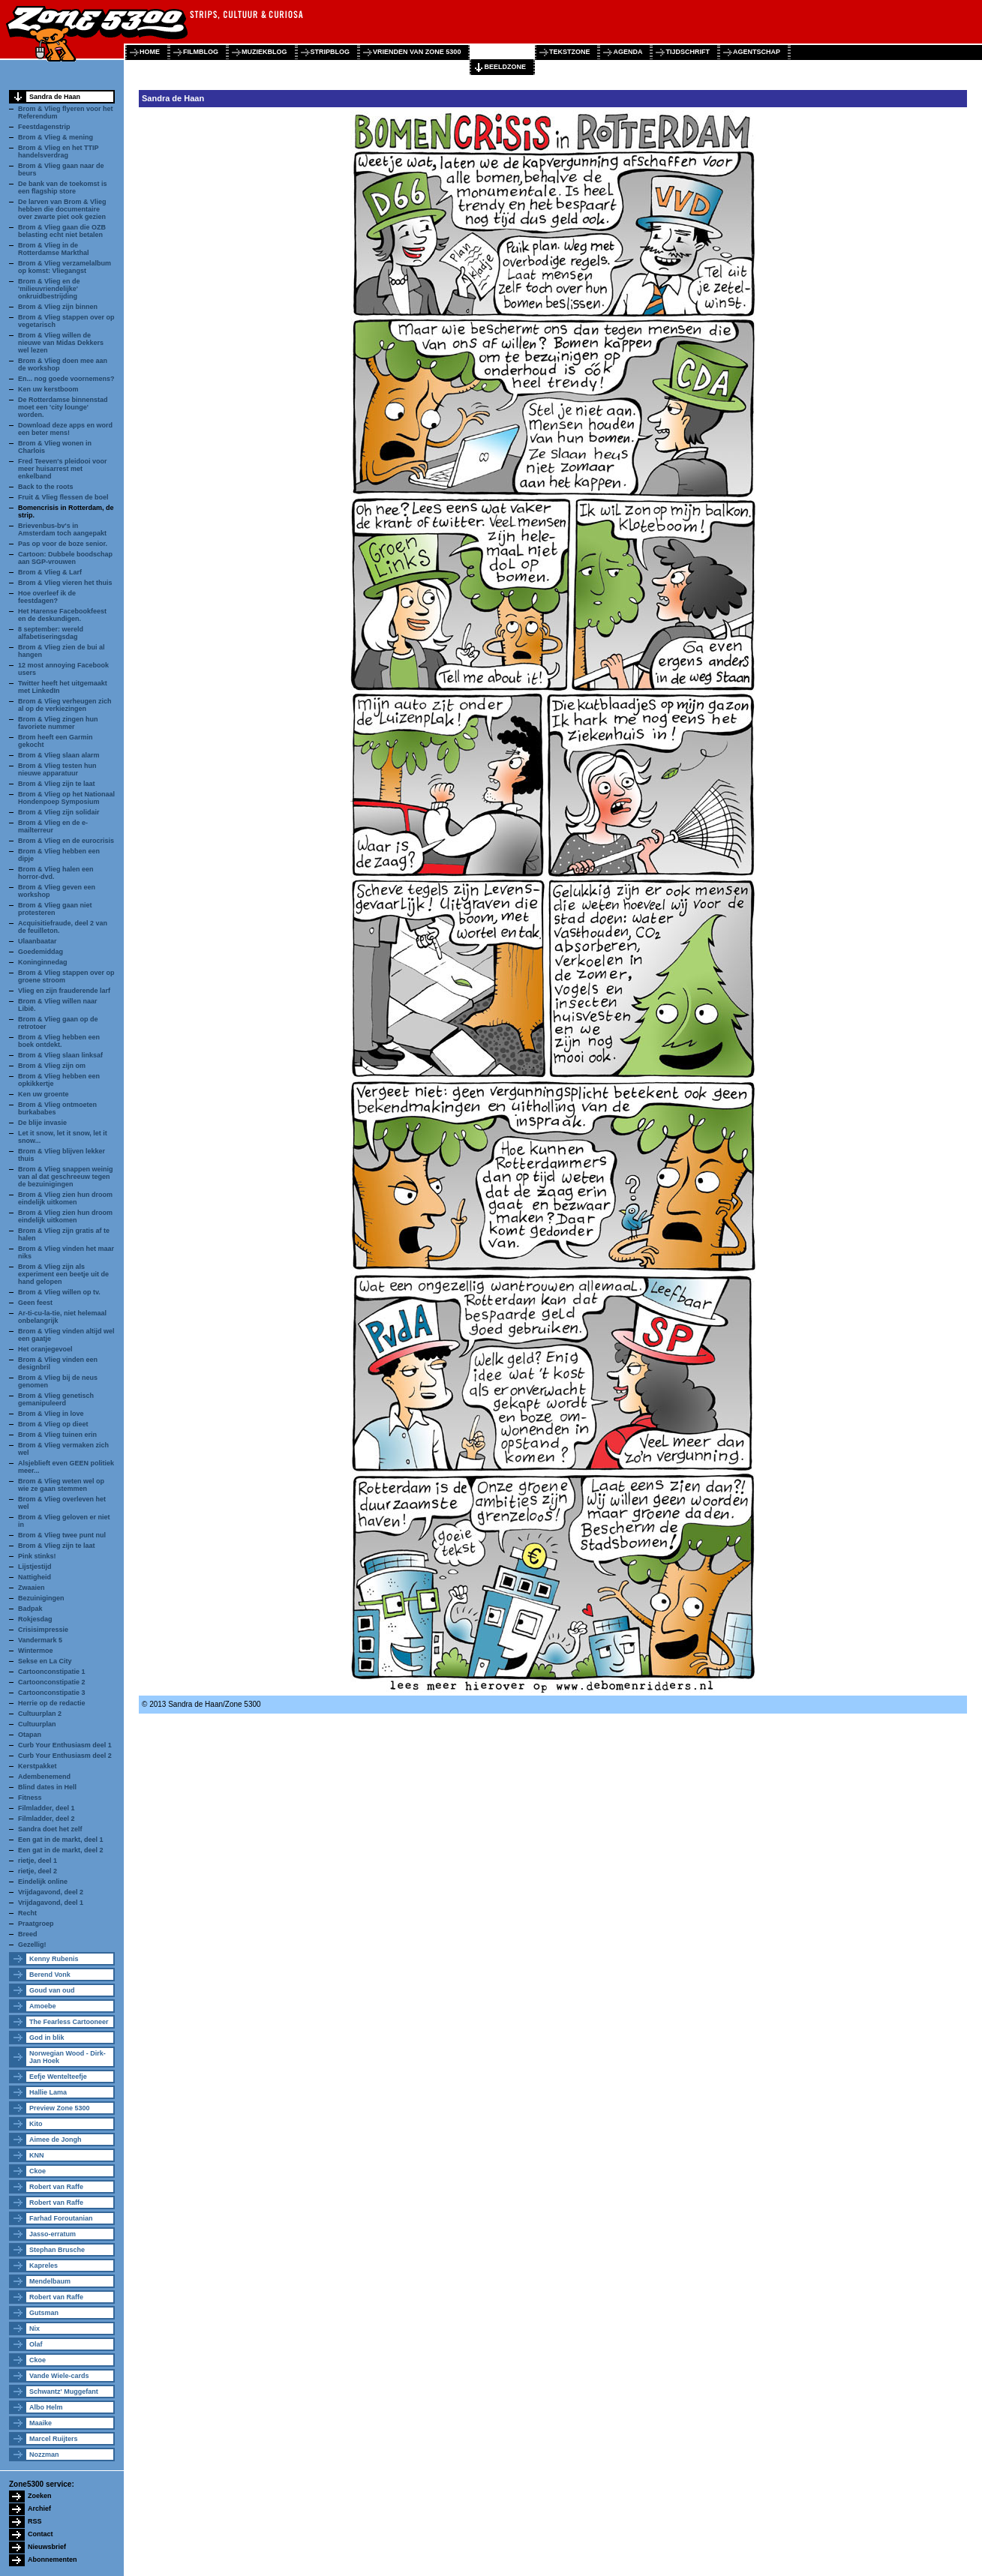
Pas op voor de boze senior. (62, 543)
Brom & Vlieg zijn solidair (59, 812)
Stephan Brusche (57, 2250)
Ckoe (37, 2171)
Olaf (36, 2344)
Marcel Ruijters (53, 2439)
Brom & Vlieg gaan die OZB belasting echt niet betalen (62, 230)
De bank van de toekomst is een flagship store (62, 187)
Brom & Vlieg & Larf (50, 572)
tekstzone (569, 51)
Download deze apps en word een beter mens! (65, 428)
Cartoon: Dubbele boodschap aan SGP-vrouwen (65, 557)
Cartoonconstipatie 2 (52, 1682)
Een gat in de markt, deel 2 (61, 1850)
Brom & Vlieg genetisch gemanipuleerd (56, 1399)
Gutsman (44, 2313)
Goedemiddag (40, 951)
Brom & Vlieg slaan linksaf (60, 1055)
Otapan (29, 1734)
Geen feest (35, 1302)
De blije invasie (42, 1122)
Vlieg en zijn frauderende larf (64, 990)
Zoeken (40, 2496)
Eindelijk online (43, 1881)
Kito (36, 2124)
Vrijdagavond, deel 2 (50, 1892)
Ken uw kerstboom (48, 389)
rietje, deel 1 (37, 1860)
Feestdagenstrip (44, 126)
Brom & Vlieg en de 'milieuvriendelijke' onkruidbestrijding (49, 288)
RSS (35, 2521)
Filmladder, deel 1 (46, 1808)
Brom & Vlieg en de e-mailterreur (53, 826)
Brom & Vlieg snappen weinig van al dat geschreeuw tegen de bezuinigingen (65, 1176)
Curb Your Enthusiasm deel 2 (65, 1755)
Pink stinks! (37, 1556)
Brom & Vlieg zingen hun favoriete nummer (58, 722)
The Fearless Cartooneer (69, 2022)
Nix (34, 2328)
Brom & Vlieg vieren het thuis (65, 582)
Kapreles (43, 2265)
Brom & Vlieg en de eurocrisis (66, 840)
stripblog (330, 51)
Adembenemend (44, 1776)
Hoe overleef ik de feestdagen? (47, 596)
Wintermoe (35, 1650)
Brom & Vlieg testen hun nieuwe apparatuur (57, 769)
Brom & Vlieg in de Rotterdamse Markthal (53, 248)
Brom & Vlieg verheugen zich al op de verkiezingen (65, 704)
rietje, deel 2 (37, 1871)
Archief (39, 2508)
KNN (36, 2155)
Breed (28, 1934)
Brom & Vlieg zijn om (52, 1065)
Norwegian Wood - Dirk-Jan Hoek (67, 2057)
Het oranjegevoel (45, 1349)
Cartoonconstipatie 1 (52, 1671)
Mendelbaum (50, 2281)
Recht (27, 1913)
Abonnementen (52, 2559)
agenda (627, 51)
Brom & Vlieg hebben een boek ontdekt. (59, 1040)
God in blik (47, 2037)
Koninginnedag (43, 962)
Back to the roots (46, 486)
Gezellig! (32, 1944)
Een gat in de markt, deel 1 (61, 1839)
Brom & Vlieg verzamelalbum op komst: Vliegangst (64, 266)
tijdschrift (687, 51)
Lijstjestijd (35, 1566)
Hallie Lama (48, 2092)
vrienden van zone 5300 (417, 51)
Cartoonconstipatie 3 (52, 1692)
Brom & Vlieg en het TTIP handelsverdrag (58, 151)
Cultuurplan (37, 1724)
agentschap (756, 51)
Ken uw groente (43, 1094)
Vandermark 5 (40, 1640)
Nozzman (44, 2454)
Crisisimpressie (43, 1629)
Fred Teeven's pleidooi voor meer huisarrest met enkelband (62, 468)
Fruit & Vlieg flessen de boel (63, 497)
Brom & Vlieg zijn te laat (56, 783)
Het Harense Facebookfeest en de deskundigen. (62, 614)
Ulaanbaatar (37, 941)
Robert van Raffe (56, 2187)
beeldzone (505, 66)
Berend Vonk (50, 1974)
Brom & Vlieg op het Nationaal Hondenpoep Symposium (66, 797)
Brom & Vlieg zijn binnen (58, 306)
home (150, 51)
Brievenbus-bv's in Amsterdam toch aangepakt (62, 529)
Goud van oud (52, 1990)
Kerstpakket (37, 1766)
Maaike (40, 2423)
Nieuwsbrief (47, 2547)
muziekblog (264, 51)
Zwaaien (31, 1587)
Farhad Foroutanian (61, 2218)
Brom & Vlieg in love (51, 1413)
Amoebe (42, 2006)
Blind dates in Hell (47, 1787)
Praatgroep (36, 1923)
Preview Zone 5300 (59, 2108)
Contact (40, 2534)
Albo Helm (46, 2407)
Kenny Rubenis (54, 1959)
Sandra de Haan (54, 96)
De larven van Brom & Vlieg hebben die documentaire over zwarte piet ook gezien (62, 209)
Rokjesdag (35, 1619)
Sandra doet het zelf (50, 1829)
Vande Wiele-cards (59, 2376)
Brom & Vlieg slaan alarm (59, 755)
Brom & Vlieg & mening (55, 137)
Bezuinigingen (41, 1598)
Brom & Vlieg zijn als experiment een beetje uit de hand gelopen (63, 1274)
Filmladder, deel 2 (46, 1818)
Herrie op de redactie (52, 1703)
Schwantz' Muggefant (63, 2391)
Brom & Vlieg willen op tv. (59, 1292)
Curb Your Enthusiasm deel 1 (65, 1745)
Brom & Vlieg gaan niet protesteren (55, 908)
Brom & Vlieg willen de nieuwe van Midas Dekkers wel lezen (61, 342)
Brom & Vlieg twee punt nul (62, 1535)
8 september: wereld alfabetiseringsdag (50, 632)
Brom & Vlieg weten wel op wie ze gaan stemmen (61, 1484)
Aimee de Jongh (55, 2139)
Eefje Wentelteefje (58, 2076)
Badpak (30, 1608)
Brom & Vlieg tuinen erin (57, 1434)
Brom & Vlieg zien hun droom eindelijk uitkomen (65, 1198)
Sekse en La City (45, 1661)
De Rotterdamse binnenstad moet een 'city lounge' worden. (63, 407)
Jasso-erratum (52, 2234)
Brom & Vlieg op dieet (53, 1424)
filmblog (200, 51)
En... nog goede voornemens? (66, 378)
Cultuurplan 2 (40, 1713)
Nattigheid (34, 1577)
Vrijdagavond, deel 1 (50, 1902)
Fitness (30, 1797)
